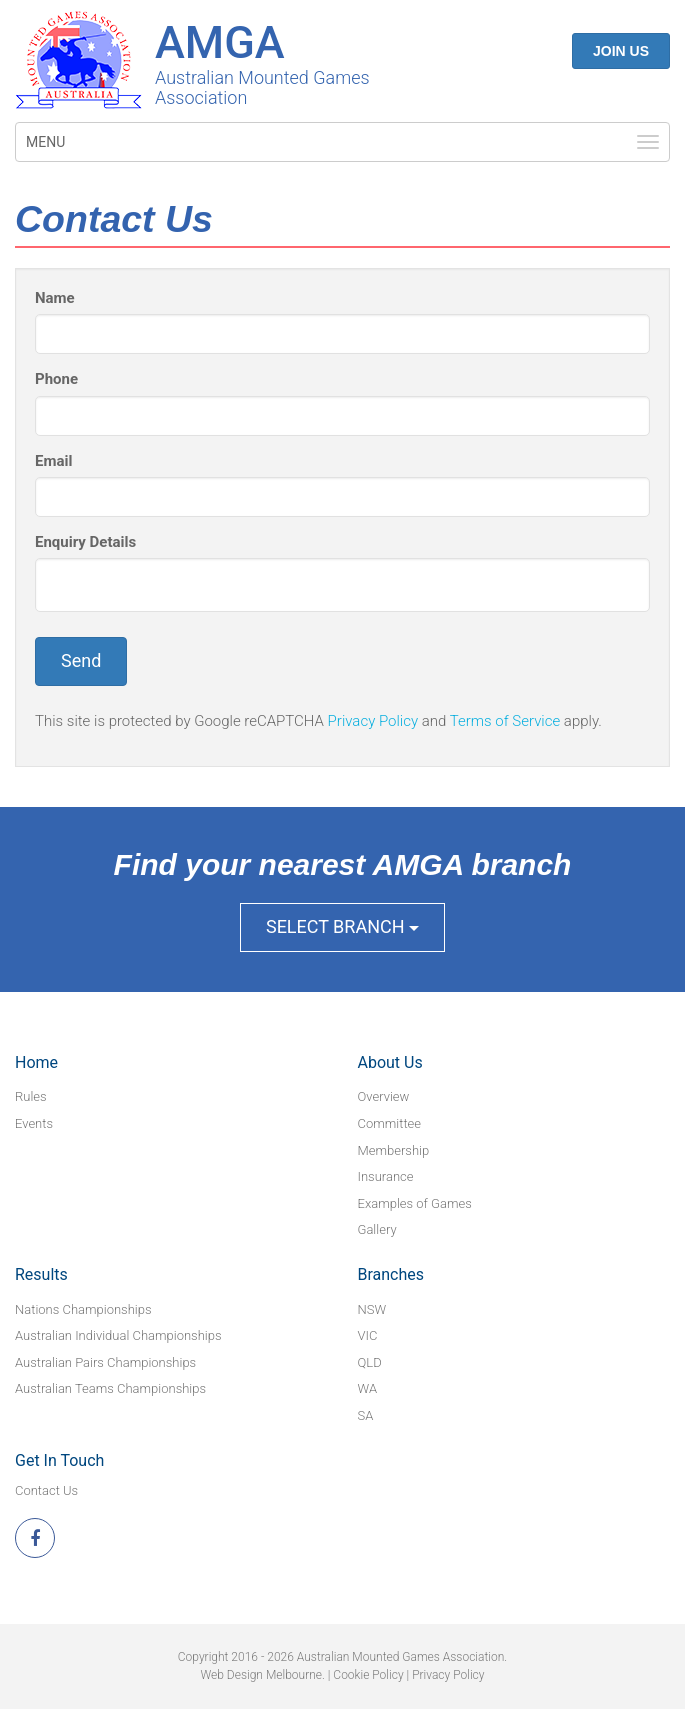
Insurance (386, 1176)
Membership (394, 1150)
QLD (370, 1362)
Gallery (377, 1229)
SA (366, 1415)
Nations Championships (83, 1309)
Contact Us (46, 1490)
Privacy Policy (373, 721)
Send (81, 660)
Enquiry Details (85, 542)
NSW (372, 1309)
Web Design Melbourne (261, 1675)
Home (36, 1062)
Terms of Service (505, 721)
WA (368, 1388)
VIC (368, 1335)
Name (55, 298)
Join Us (621, 51)
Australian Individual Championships (118, 1335)
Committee (390, 1123)
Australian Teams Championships (110, 1388)
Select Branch (342, 926)
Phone (56, 379)
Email (53, 461)
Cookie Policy (368, 1675)
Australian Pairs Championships (105, 1362)
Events (34, 1123)
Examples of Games (415, 1203)
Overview (384, 1096)
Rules (31, 1096)
